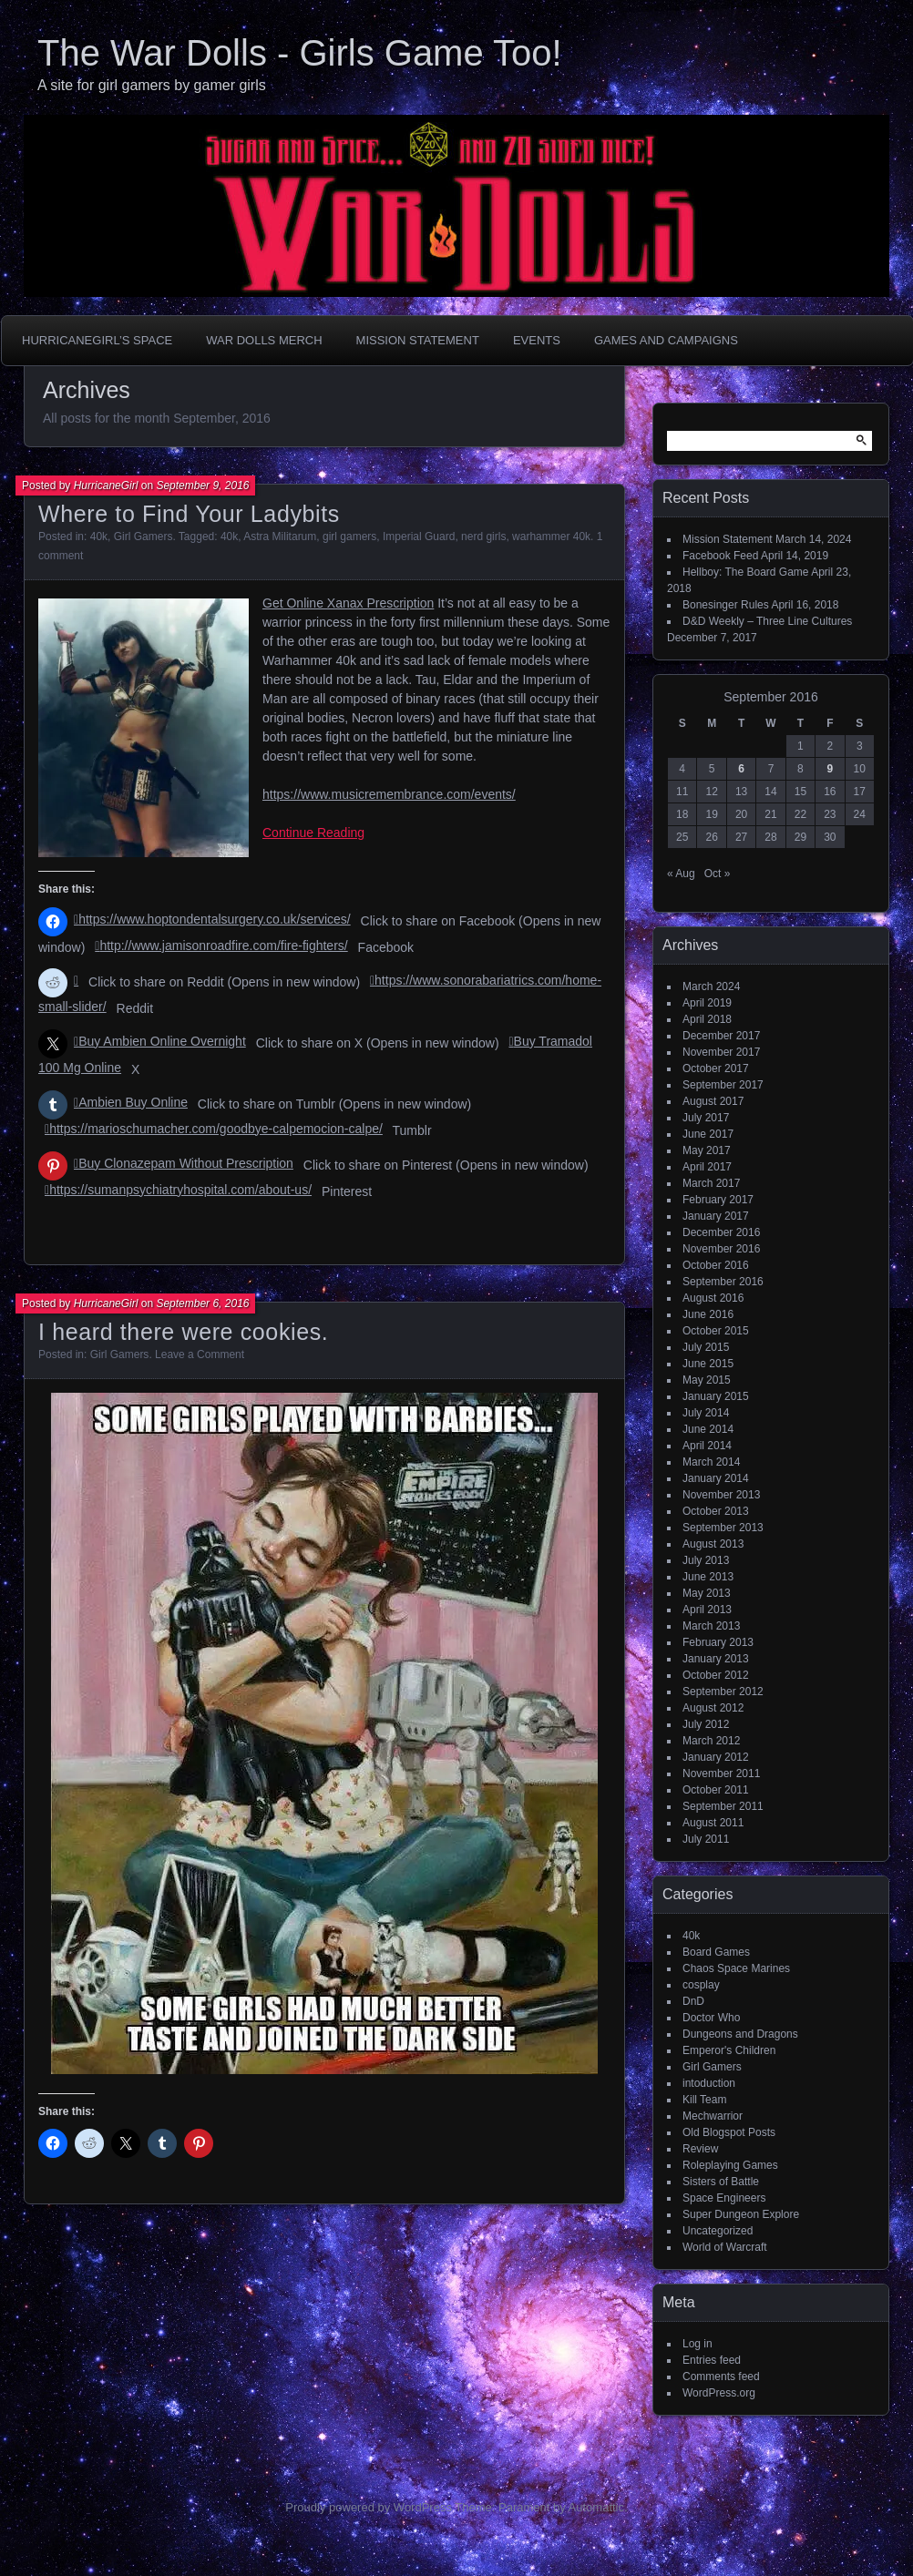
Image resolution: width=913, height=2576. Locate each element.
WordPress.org (718, 2393)
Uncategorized (717, 2230)
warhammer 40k (551, 536)
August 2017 (713, 1101)
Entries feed (711, 2360)
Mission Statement (417, 340)
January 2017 (715, 1216)
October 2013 (715, 1511)
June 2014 (707, 1429)
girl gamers (349, 536)
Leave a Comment (199, 1354)
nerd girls (483, 536)
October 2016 (715, 1265)
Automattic (596, 2507)
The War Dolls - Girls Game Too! (299, 53)
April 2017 (707, 1166)
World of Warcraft (724, 2247)
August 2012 (713, 1708)
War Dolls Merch (264, 340)
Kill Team (704, 2099)
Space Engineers (723, 2198)
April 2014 (707, 1445)
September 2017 (723, 1084)
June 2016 (707, 1314)
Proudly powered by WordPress (368, 2507)
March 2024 (711, 986)
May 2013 (706, 1593)
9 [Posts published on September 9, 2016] (829, 768)
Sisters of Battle (720, 2181)
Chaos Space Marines (736, 1968)
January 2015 (715, 1396)
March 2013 (711, 1626)
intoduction (708, 2083)
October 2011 (715, 1790)
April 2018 (707, 1019)
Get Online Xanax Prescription (348, 603)
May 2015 (706, 1380)
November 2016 (721, 1248)
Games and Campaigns (666, 340)
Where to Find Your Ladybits (189, 513)
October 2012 (715, 1675)
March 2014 (711, 1462)
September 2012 (723, 1691)
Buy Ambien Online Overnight (162, 1041)
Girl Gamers (143, 536)
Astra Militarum (279, 536)
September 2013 (723, 1527)
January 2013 (715, 1658)
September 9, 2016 (202, 485)
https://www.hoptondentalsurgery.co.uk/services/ (214, 919)
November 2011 (721, 1773)
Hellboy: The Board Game (745, 572)
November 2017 (721, 1052)
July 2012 (705, 1724)
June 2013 (707, 1576)
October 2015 (715, 1330)
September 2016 (723, 1281)
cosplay (701, 1984)
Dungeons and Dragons (740, 2034)
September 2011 (723, 1806)
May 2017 (706, 1150)
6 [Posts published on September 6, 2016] (741, 768)
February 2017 (718, 1199)
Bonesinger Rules (725, 604)
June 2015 (707, 1363)
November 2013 (721, 1494)
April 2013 (707, 1609)
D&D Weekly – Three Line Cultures (767, 621)
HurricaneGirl (106, 485)
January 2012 (715, 1757)
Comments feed (721, 2376)
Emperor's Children (728, 2050)
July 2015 (705, 1347)
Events (536, 340)
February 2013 (718, 1642)
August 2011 (713, 1822)
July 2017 (705, 1117)
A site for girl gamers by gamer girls (151, 85)
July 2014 (705, 1412)
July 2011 (705, 1839)
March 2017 (711, 1183)
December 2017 (721, 1035)
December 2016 (721, 1232)
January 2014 (715, 1478)
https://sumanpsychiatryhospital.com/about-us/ (180, 1189)
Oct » (717, 873)
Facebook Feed (720, 555)
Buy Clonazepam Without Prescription (185, 1163)
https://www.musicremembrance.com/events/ (389, 794)
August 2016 (713, 1298)
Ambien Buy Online (133, 1102)
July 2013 (705, 1560)
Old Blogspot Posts (728, 2132)
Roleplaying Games (730, 2165)
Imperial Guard (419, 536)
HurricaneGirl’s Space (97, 340)
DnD (693, 2001)
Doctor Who (711, 2017)
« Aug (681, 873)
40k (99, 536)
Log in (697, 2343)
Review (700, 2148)
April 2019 (707, 1003)
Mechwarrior (712, 2116)
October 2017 (715, 1068)
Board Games (716, 1952)
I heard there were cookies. (183, 1331)
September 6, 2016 (202, 1303)
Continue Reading (313, 832)
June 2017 (707, 1134)
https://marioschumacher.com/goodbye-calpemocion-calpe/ (216, 1128)
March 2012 (711, 1740)
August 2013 (713, 1544)
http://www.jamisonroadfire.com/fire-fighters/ (223, 945)
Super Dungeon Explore (740, 2214)
